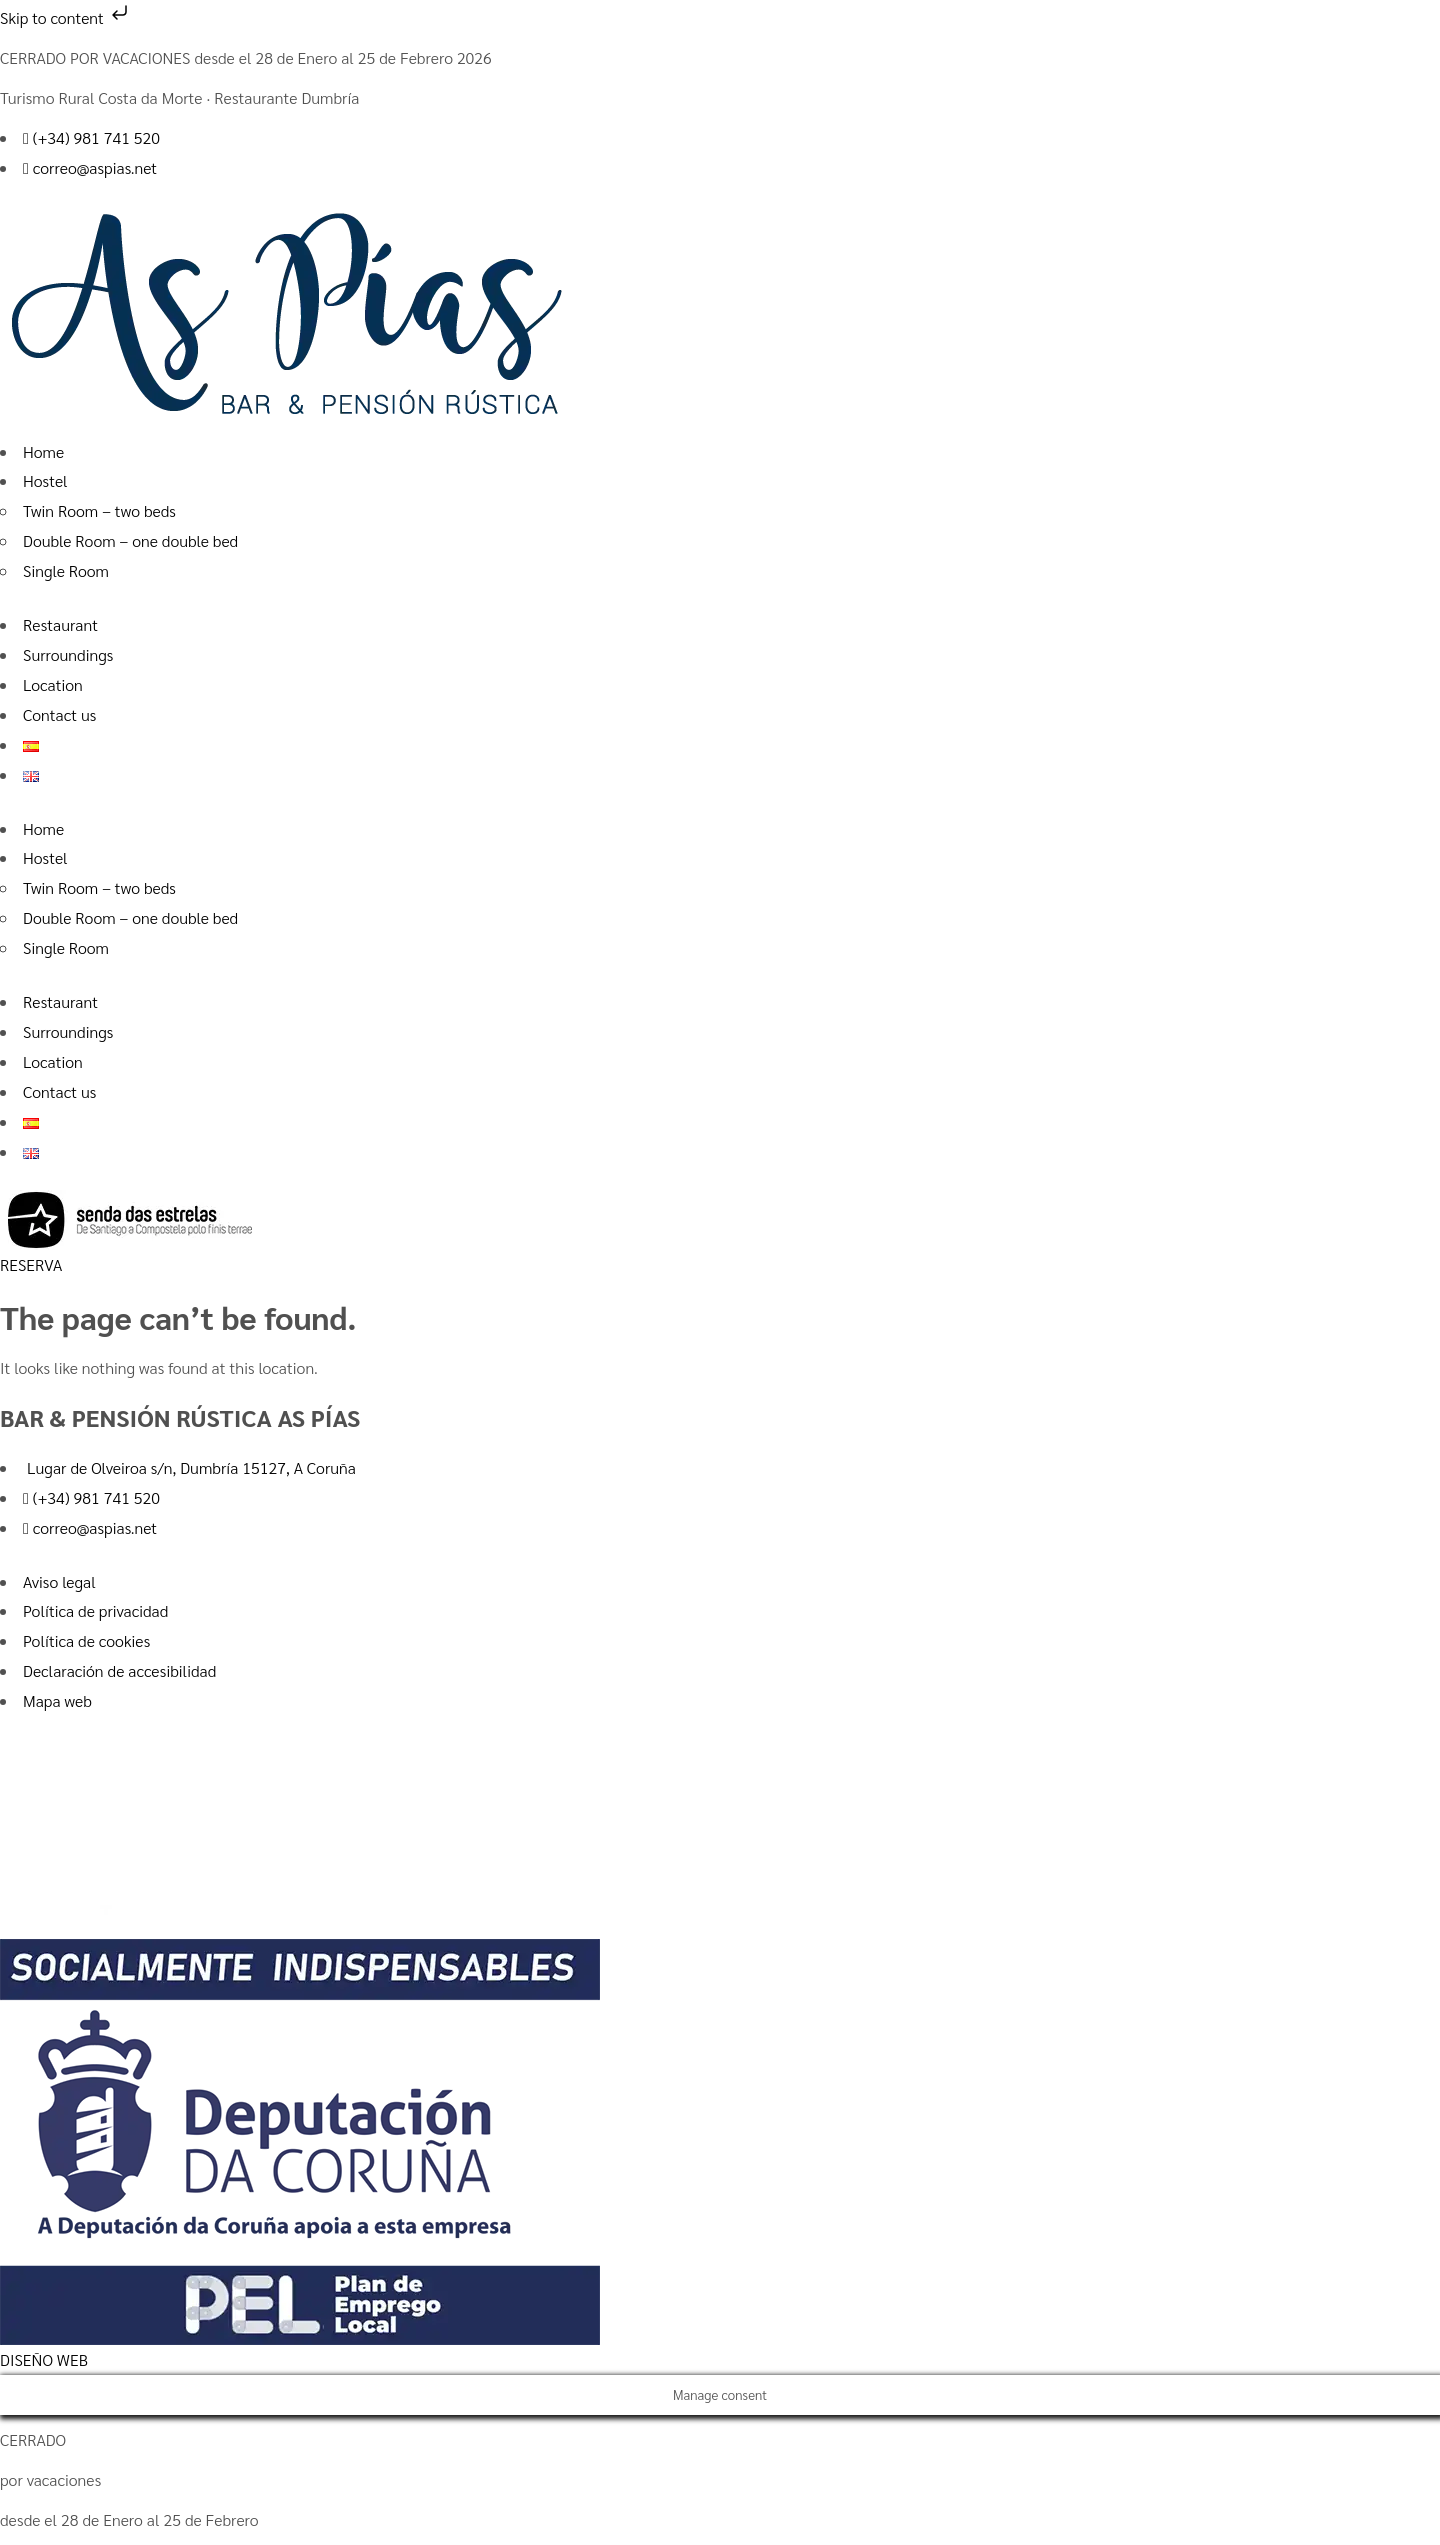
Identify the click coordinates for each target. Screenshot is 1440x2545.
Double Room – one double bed (130, 540)
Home (43, 451)
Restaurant (60, 624)
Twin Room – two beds (99, 510)
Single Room (66, 570)
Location (53, 684)
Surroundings (68, 654)
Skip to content (66, 17)
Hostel (45, 480)
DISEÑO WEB (44, 2359)
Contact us (59, 714)
